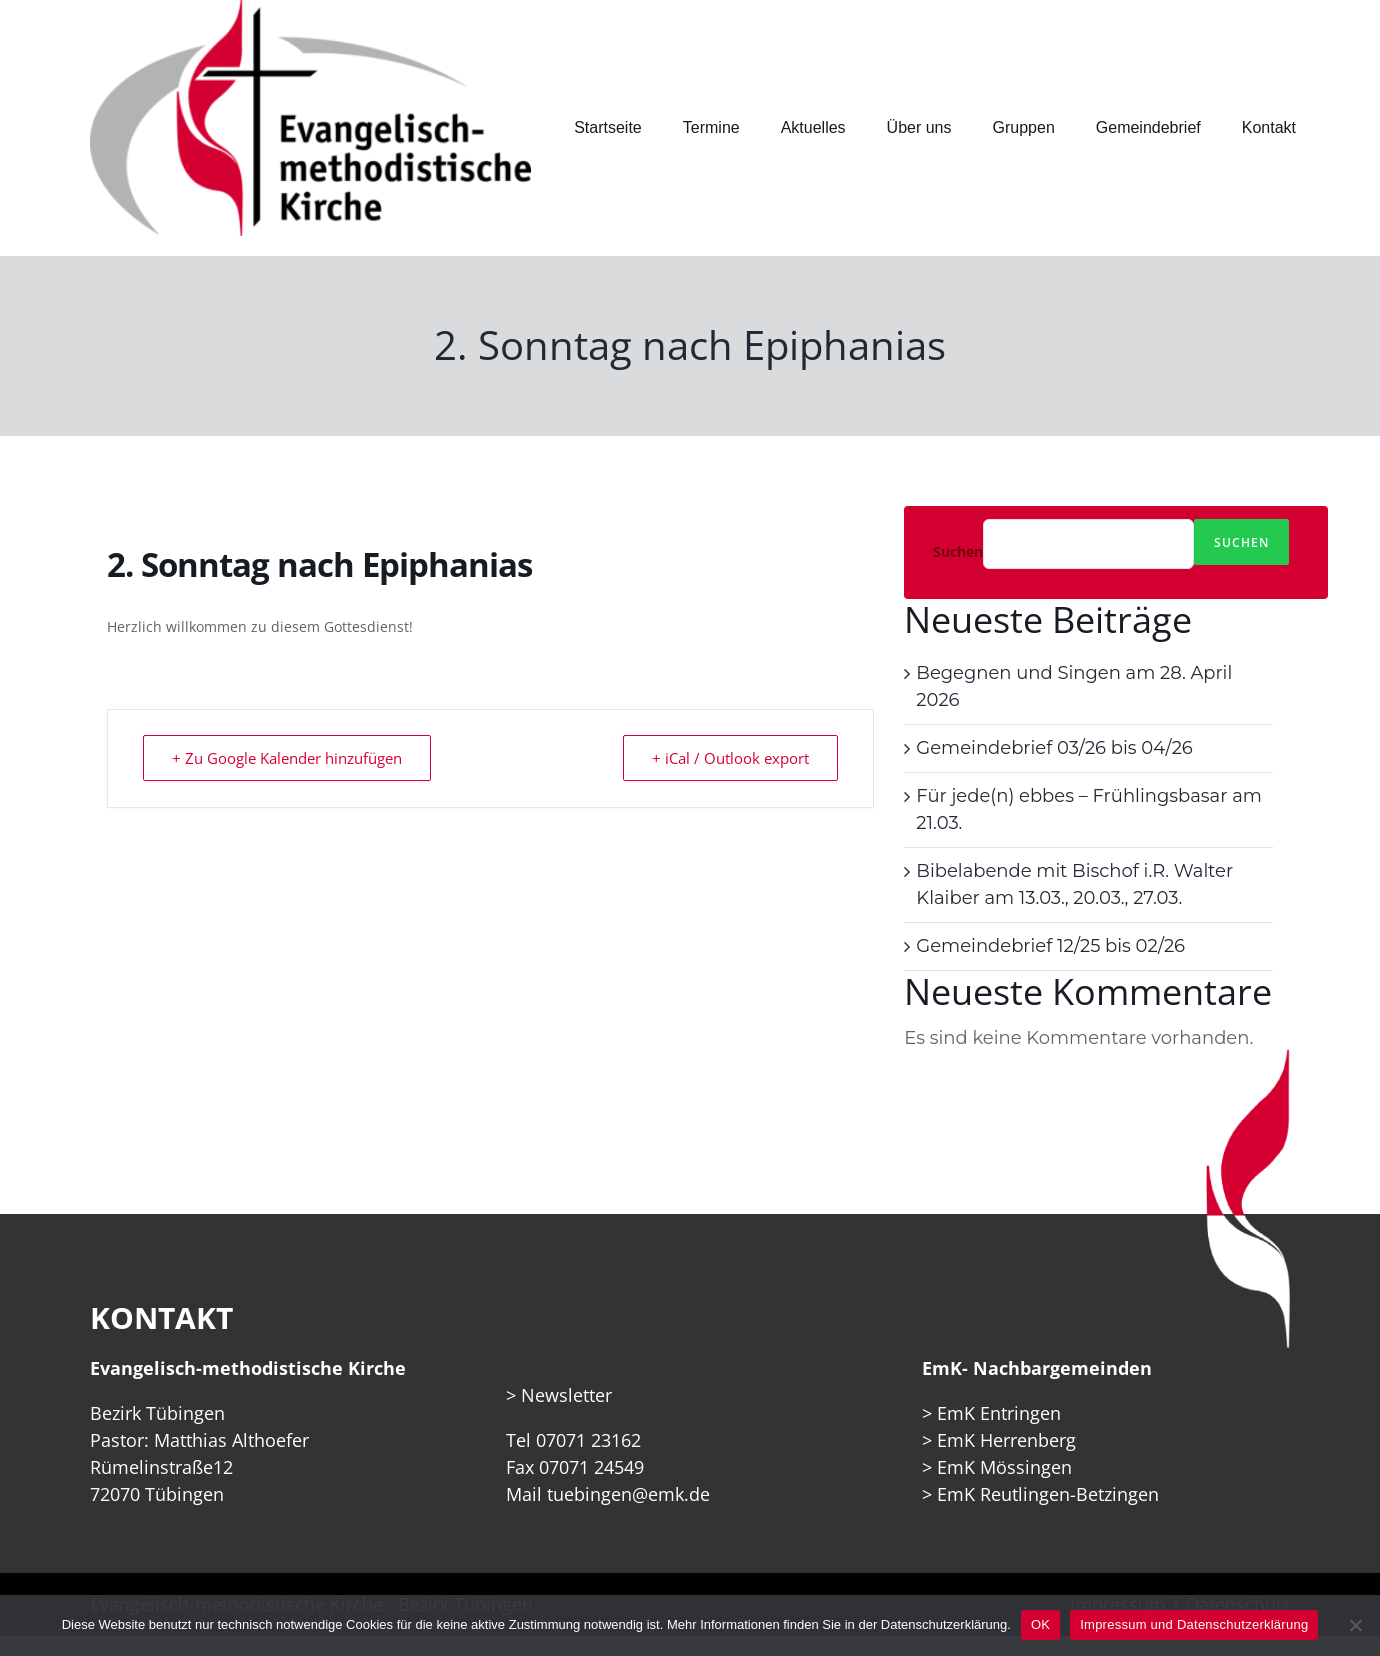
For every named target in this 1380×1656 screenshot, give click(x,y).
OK (1040, 1624)
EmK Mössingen (1004, 1467)
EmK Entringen (999, 1413)
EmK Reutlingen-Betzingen (1048, 1494)
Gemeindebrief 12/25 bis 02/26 (1050, 946)
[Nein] (1355, 1625)
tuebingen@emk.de (628, 1494)
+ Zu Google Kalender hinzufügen (287, 758)
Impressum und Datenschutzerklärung (1194, 1624)
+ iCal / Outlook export (730, 758)
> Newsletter (559, 1395)
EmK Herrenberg (1006, 1440)
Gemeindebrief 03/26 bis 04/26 (1054, 748)
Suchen (958, 552)
